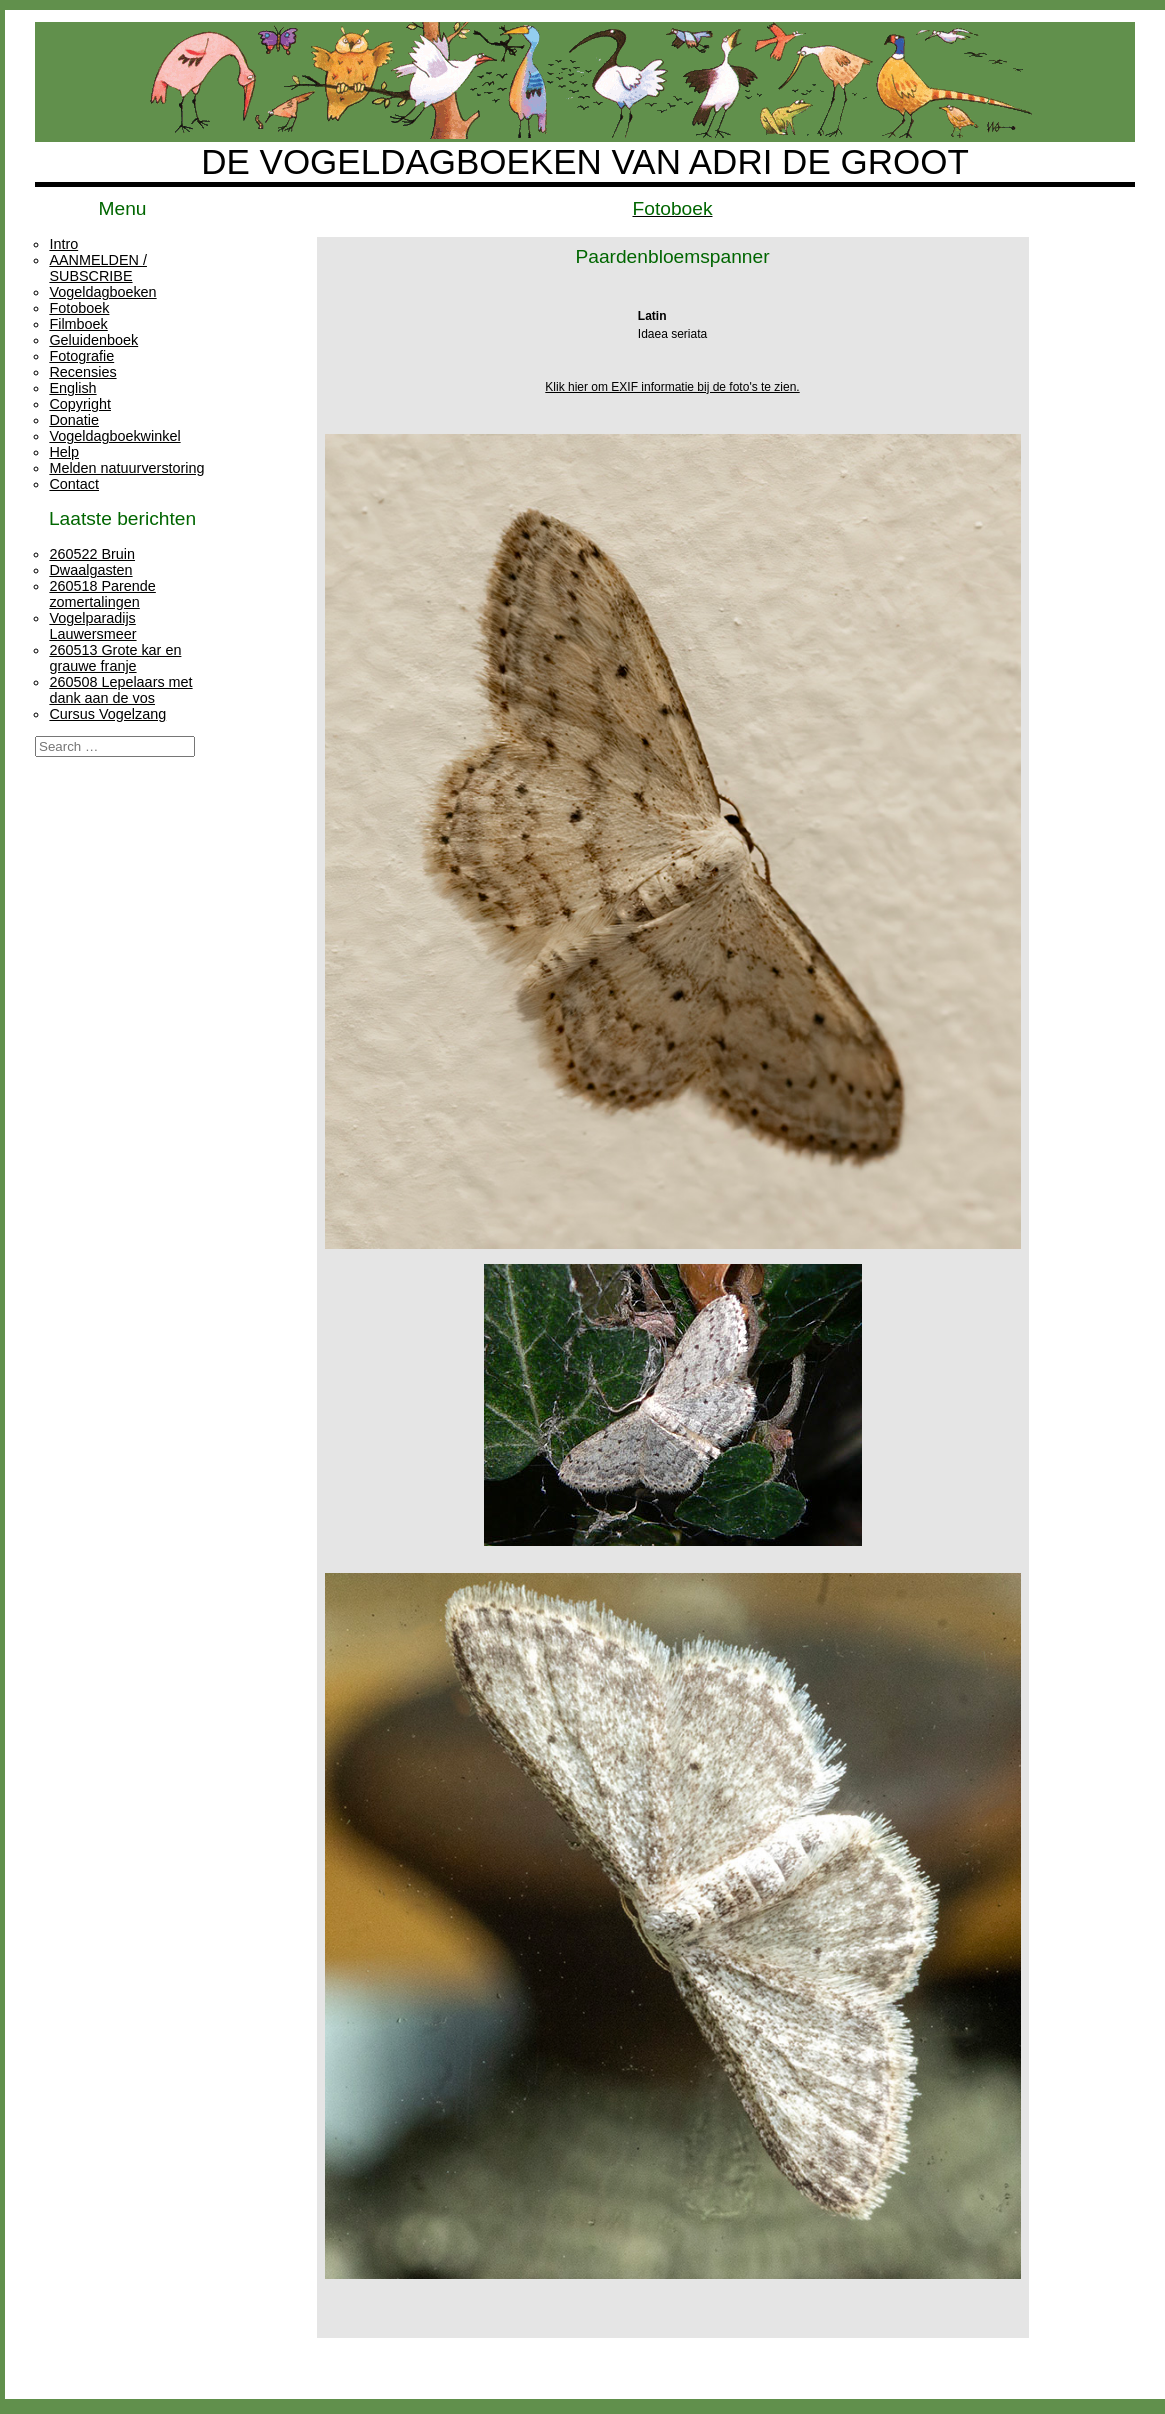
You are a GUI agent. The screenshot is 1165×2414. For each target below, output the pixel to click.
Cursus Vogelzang (107, 714)
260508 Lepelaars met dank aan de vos (120, 690)
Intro (63, 244)
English (72, 388)
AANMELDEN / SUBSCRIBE (98, 268)
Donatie (74, 420)
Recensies (82, 372)
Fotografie (81, 356)
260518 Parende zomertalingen (102, 594)
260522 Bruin (92, 554)
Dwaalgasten (90, 570)
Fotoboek (79, 308)
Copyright (80, 404)
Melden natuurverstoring (126, 468)
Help (64, 452)
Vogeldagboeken (102, 292)
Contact (74, 484)
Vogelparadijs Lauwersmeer (92, 626)
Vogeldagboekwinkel (114, 436)
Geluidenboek (93, 340)
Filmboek (78, 324)
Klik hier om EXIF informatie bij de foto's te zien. (672, 387)
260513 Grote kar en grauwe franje (115, 658)
